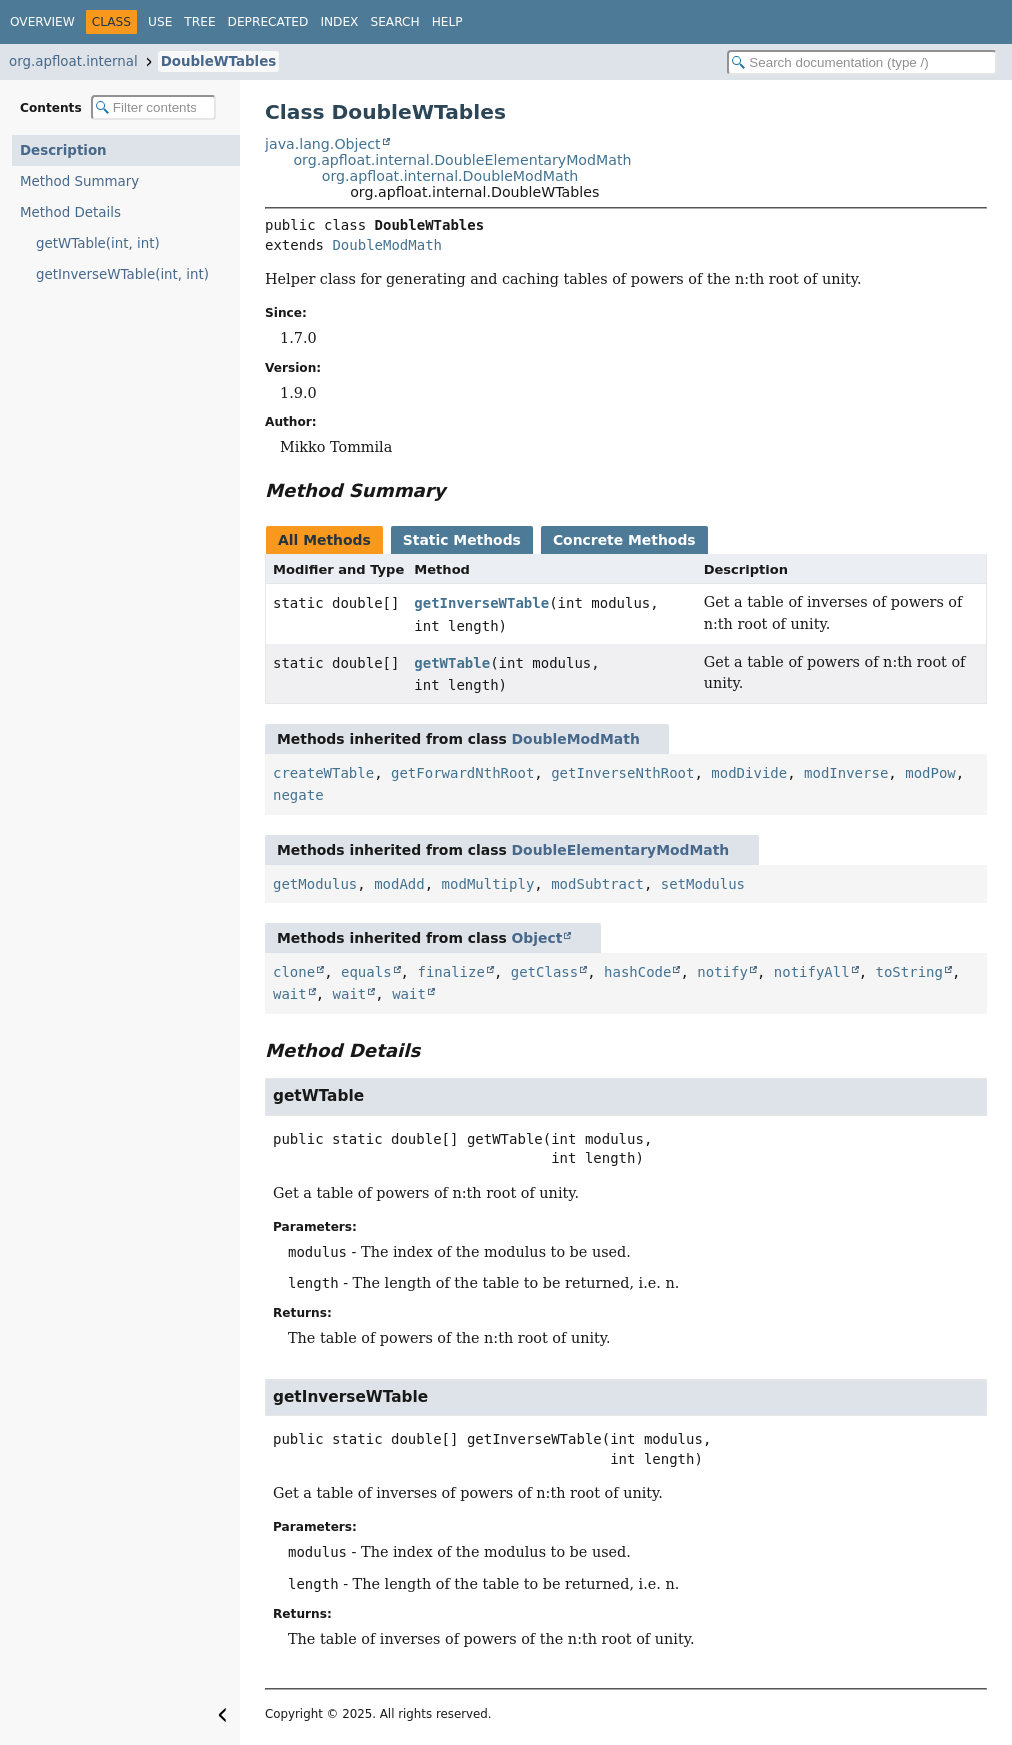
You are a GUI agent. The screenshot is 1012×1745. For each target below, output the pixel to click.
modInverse (846, 773)
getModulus (315, 884)
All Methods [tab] (324, 540)
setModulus (703, 884)
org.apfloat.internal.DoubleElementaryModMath (462, 160)
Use (160, 22)
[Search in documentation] (862, 62)
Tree (199, 22)
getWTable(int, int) (98, 243)
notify (722, 972)
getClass (544, 972)
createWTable (323, 773)
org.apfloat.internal (73, 61)
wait (290, 994)
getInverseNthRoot (622, 773)
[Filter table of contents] (153, 107)
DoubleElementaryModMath (621, 850)
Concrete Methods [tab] (624, 540)
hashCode (637, 972)
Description (63, 150)
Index (339, 22)
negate (298, 795)
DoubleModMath (387, 245)
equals (366, 972)
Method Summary (79, 181)
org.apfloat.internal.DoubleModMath (450, 176)
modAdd (399, 884)
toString (909, 972)
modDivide (749, 773)
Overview (42, 22)
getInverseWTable (481, 603)
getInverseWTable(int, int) (122, 274)
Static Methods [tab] (462, 540)
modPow (930, 773)
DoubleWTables (219, 61)
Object (537, 938)
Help (447, 22)
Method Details (70, 212)
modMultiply (488, 884)
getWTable (452, 663)
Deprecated (268, 22)
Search (394, 22)
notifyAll (812, 972)
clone (294, 972)
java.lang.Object (323, 144)
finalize (450, 972)
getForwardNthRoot (462, 773)
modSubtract (597, 884)
